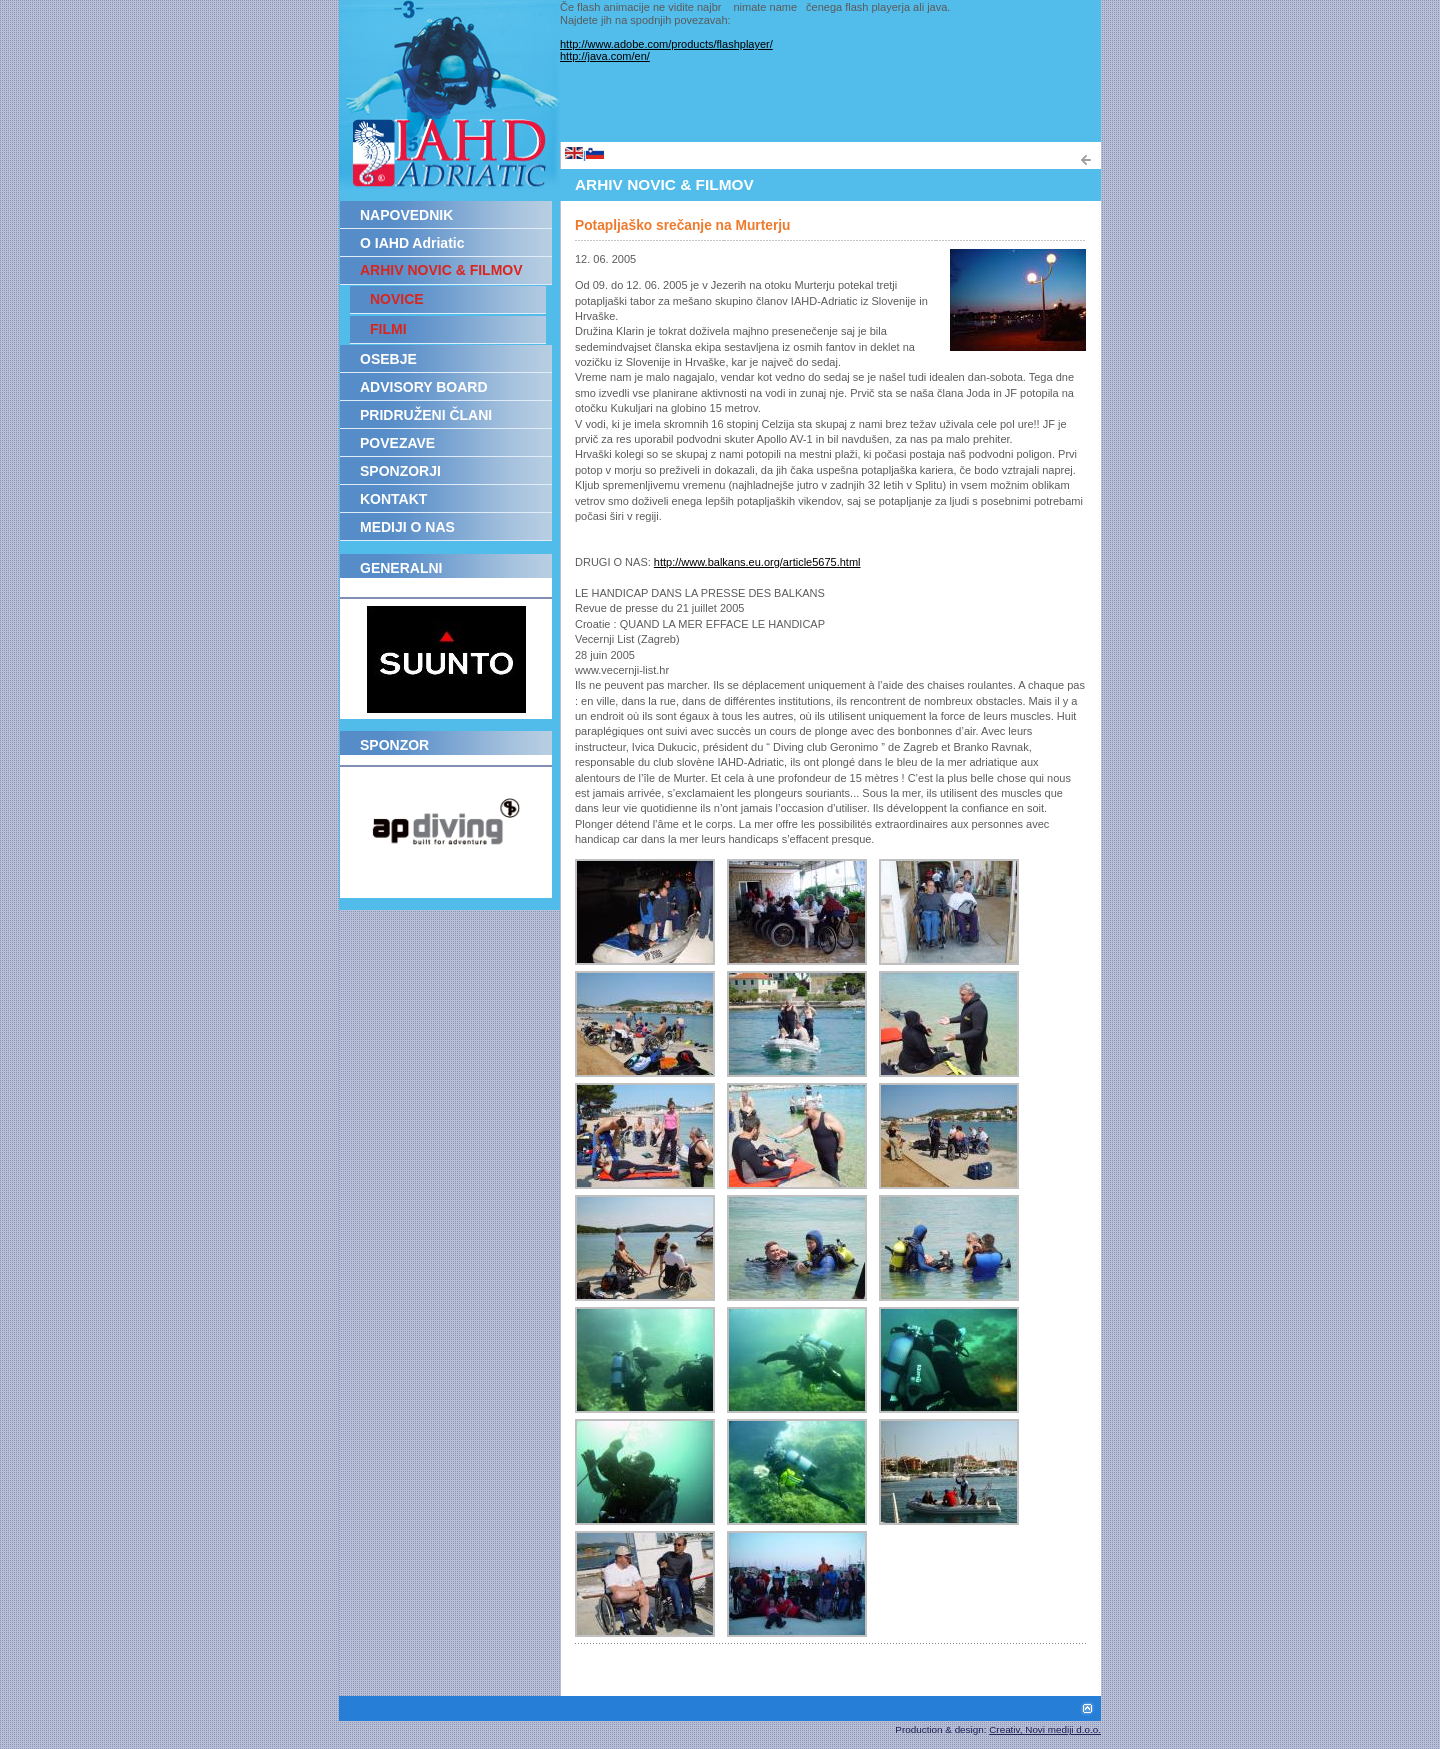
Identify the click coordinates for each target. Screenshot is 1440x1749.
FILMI (388, 329)
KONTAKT (393, 499)
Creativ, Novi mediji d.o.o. (1045, 1729)
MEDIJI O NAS (407, 527)
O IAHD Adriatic (412, 243)
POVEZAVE (397, 443)
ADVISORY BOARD (424, 387)
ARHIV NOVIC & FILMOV (441, 270)
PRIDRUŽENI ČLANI (426, 415)
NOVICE (397, 299)
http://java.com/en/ (605, 56)
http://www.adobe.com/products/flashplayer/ (666, 44)
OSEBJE (388, 359)
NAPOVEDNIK (406, 215)
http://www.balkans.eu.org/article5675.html (757, 562)
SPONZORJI (400, 471)
